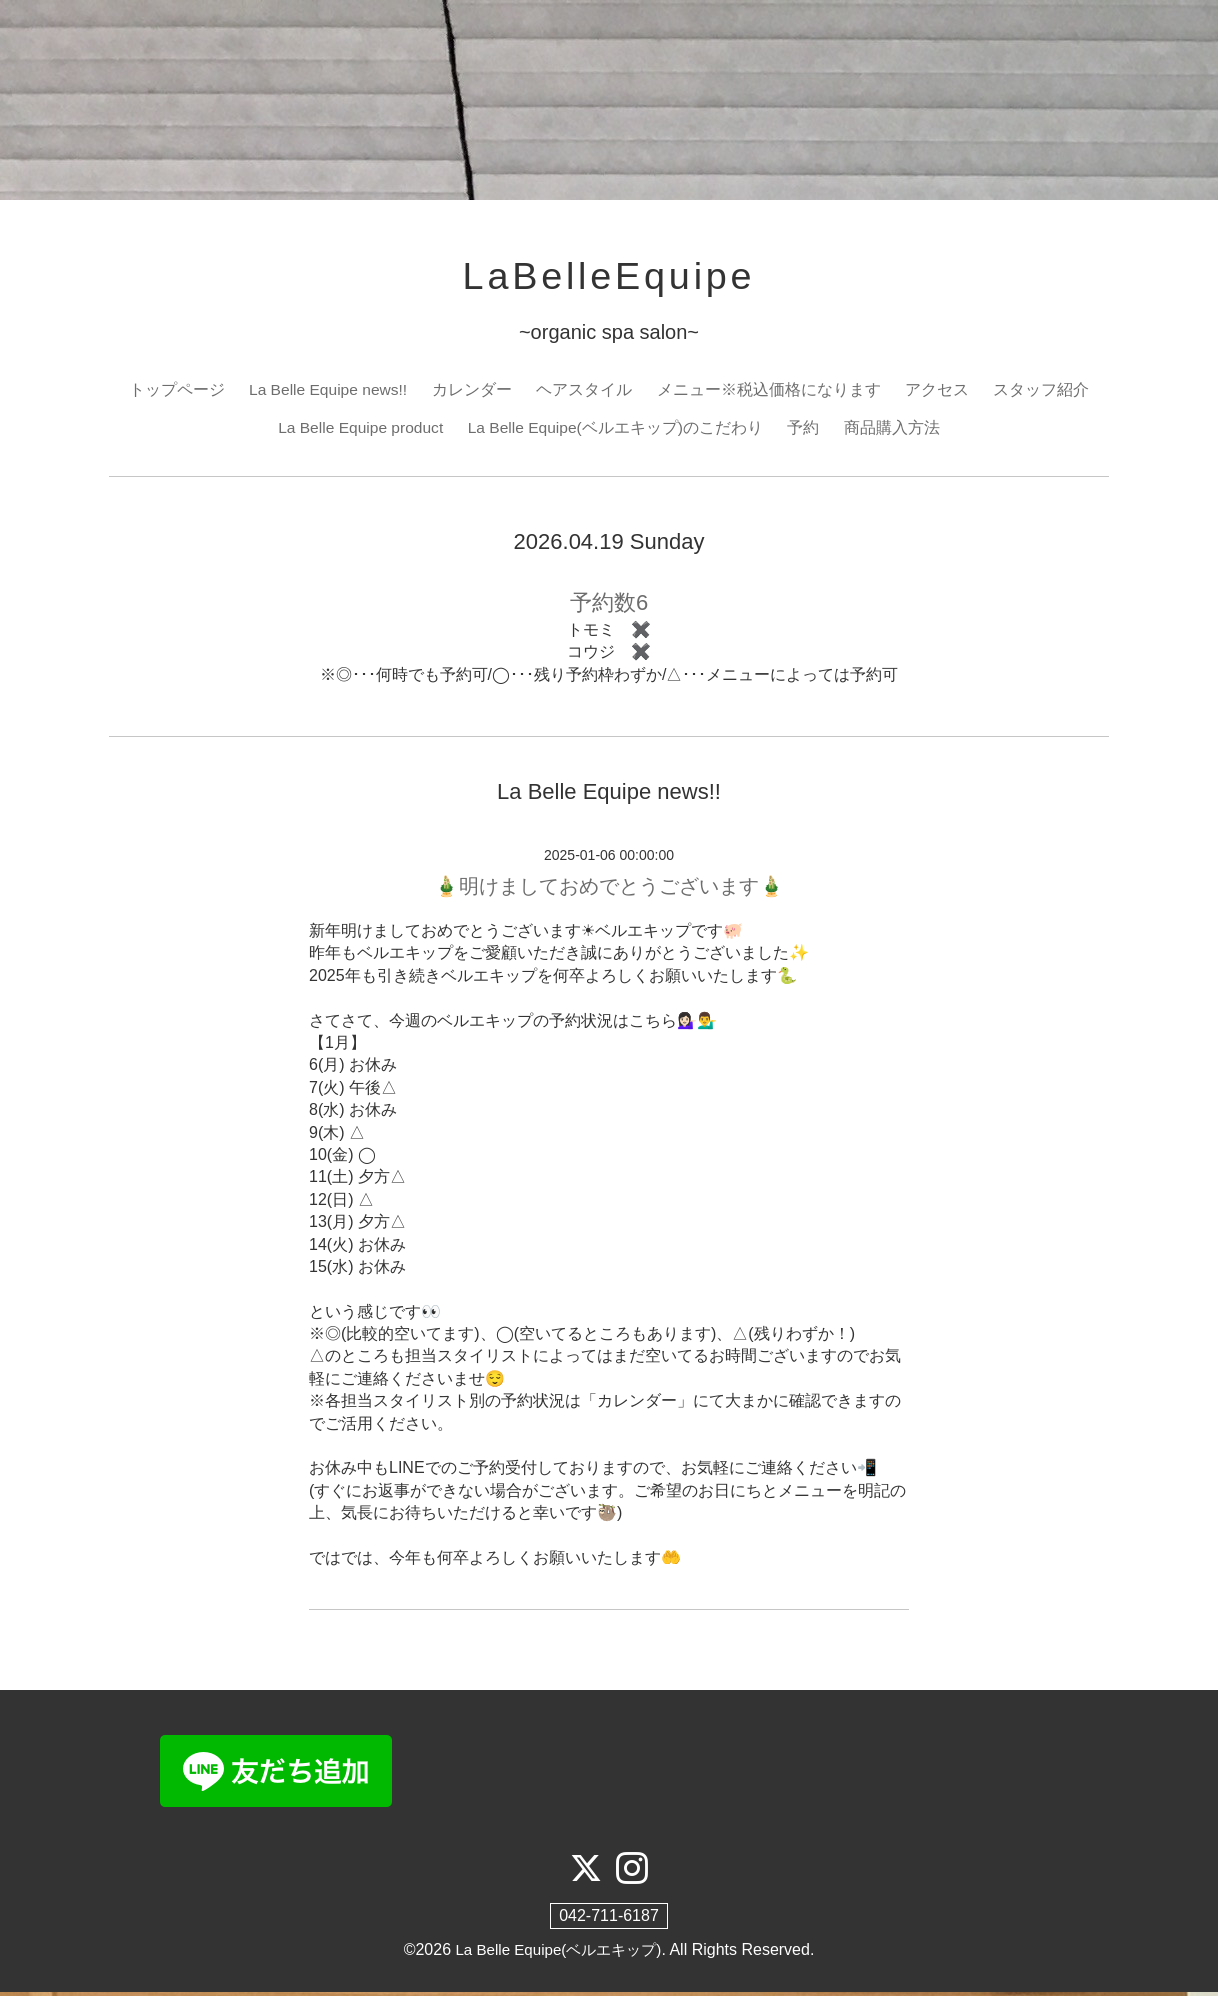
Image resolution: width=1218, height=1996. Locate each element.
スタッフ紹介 (1044, 392)
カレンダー (474, 392)
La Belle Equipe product (359, 430)
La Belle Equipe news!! (328, 392)
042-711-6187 (609, 1920)
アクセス (939, 392)
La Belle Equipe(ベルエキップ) (558, 1954)
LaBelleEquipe (609, 278)
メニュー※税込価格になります (771, 392)
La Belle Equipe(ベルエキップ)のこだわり (617, 430)
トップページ (174, 392)
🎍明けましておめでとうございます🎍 (609, 890)
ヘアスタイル (586, 392)
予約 (808, 430)
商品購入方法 (896, 430)
